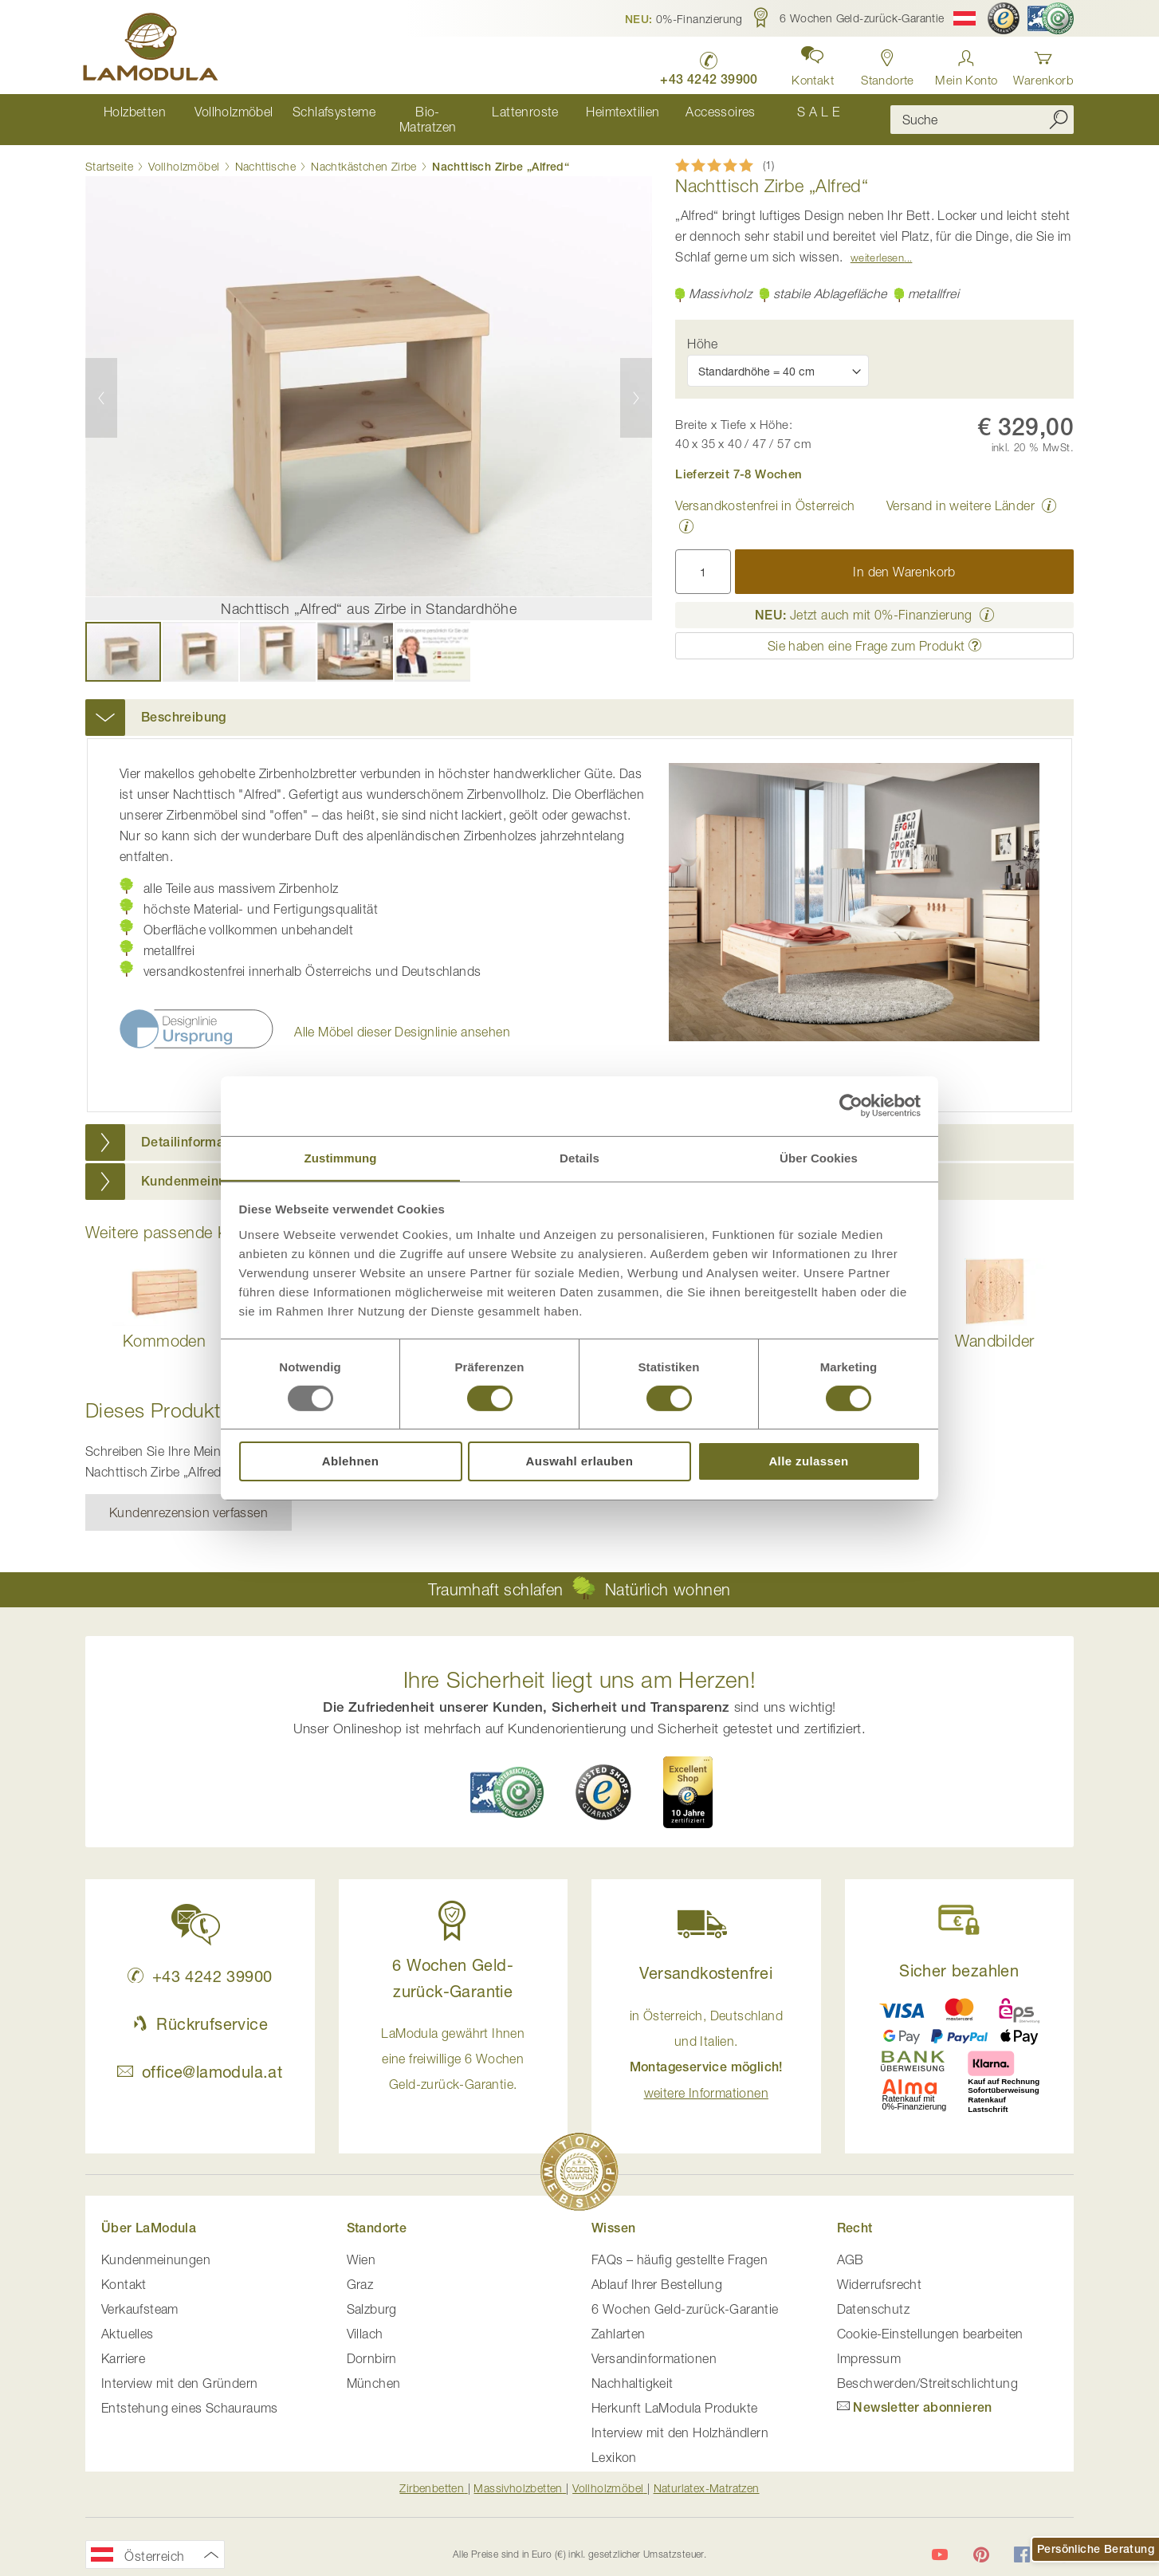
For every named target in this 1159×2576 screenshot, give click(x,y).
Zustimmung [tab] (340, 1157)
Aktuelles (127, 2319)
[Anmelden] (966, 63)
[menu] (475, 112)
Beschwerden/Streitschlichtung (928, 2369)
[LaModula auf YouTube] (939, 2541)
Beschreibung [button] (183, 702)
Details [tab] (579, 1157)
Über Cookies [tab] (819, 1157)
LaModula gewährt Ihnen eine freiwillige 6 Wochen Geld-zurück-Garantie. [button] (452, 2044)
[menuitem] (134, 112)
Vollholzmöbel (183, 152)
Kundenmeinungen (155, 2245)
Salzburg (372, 2294)
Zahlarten (618, 2319)
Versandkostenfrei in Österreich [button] (765, 491)
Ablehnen (350, 1462)
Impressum (869, 2344)
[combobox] (982, 112)
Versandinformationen (654, 2344)
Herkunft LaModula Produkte (674, 2393)
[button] (684, 18)
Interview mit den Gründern (179, 2369)
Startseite (109, 152)
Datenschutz (873, 2294)
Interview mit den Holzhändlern (679, 2418)
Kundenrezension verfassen (188, 1498)
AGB (850, 2245)
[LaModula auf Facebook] (1022, 2541)
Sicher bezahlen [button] (959, 1956)
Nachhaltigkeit (632, 2369)
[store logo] (153, 49)
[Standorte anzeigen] (885, 63)
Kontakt (124, 2270)
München (374, 2369)
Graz (360, 2270)
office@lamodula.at (199, 2057)
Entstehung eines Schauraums (189, 2393)
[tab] (579, 703)
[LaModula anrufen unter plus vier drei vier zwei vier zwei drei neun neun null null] (704, 64)
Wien (361, 2245)
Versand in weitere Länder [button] (960, 491)
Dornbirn (372, 2344)
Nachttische (265, 152)
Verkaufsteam (140, 2294)
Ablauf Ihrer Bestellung (656, 2270)
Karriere (123, 2344)
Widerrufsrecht (879, 2270)
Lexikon (614, 2443)
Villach (365, 2319)
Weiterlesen (877, 243)
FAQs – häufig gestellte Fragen (679, 2245)
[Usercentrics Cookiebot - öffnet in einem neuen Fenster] (851, 1105)
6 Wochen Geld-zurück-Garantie (685, 2294)
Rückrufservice (200, 2009)
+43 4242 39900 (200, 1962)
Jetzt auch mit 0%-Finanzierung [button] (863, 600)
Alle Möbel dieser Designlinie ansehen (402, 1017)
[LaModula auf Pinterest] (981, 2541)
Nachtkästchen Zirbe (364, 152)
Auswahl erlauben (580, 1462)
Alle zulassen (808, 1462)
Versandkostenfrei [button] (705, 1958)
